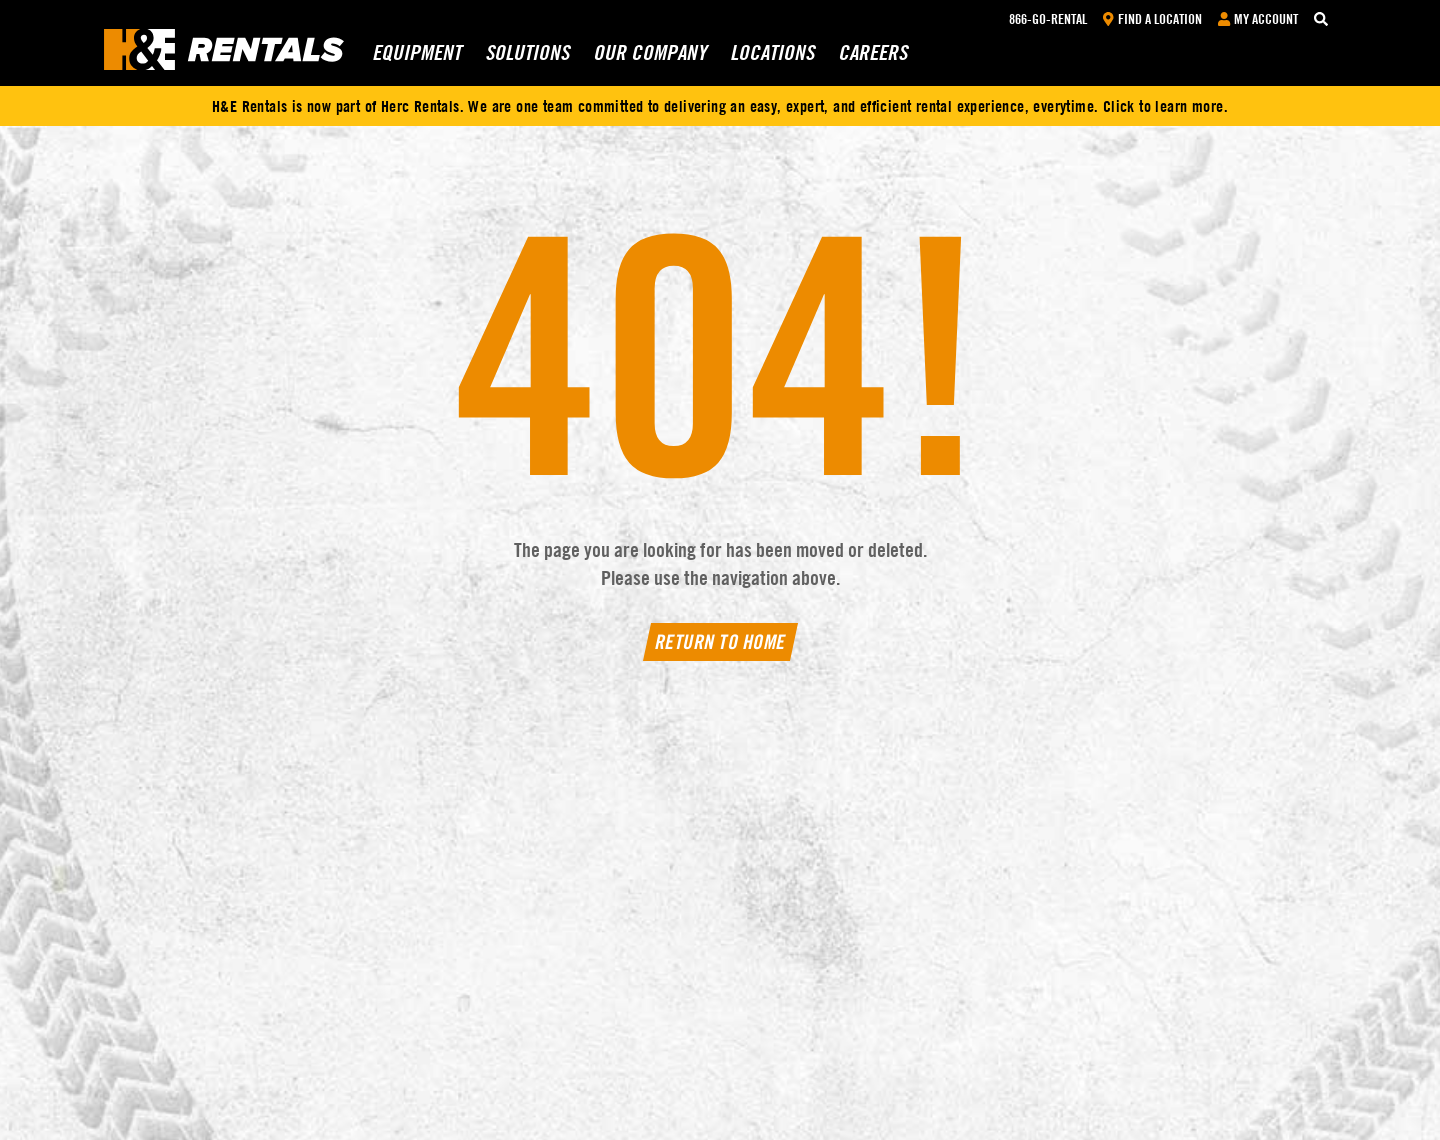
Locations (770, 60)
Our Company (647, 60)
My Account (1258, 18)
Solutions (525, 60)
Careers (871, 60)
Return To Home (720, 641)
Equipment (414, 60)
